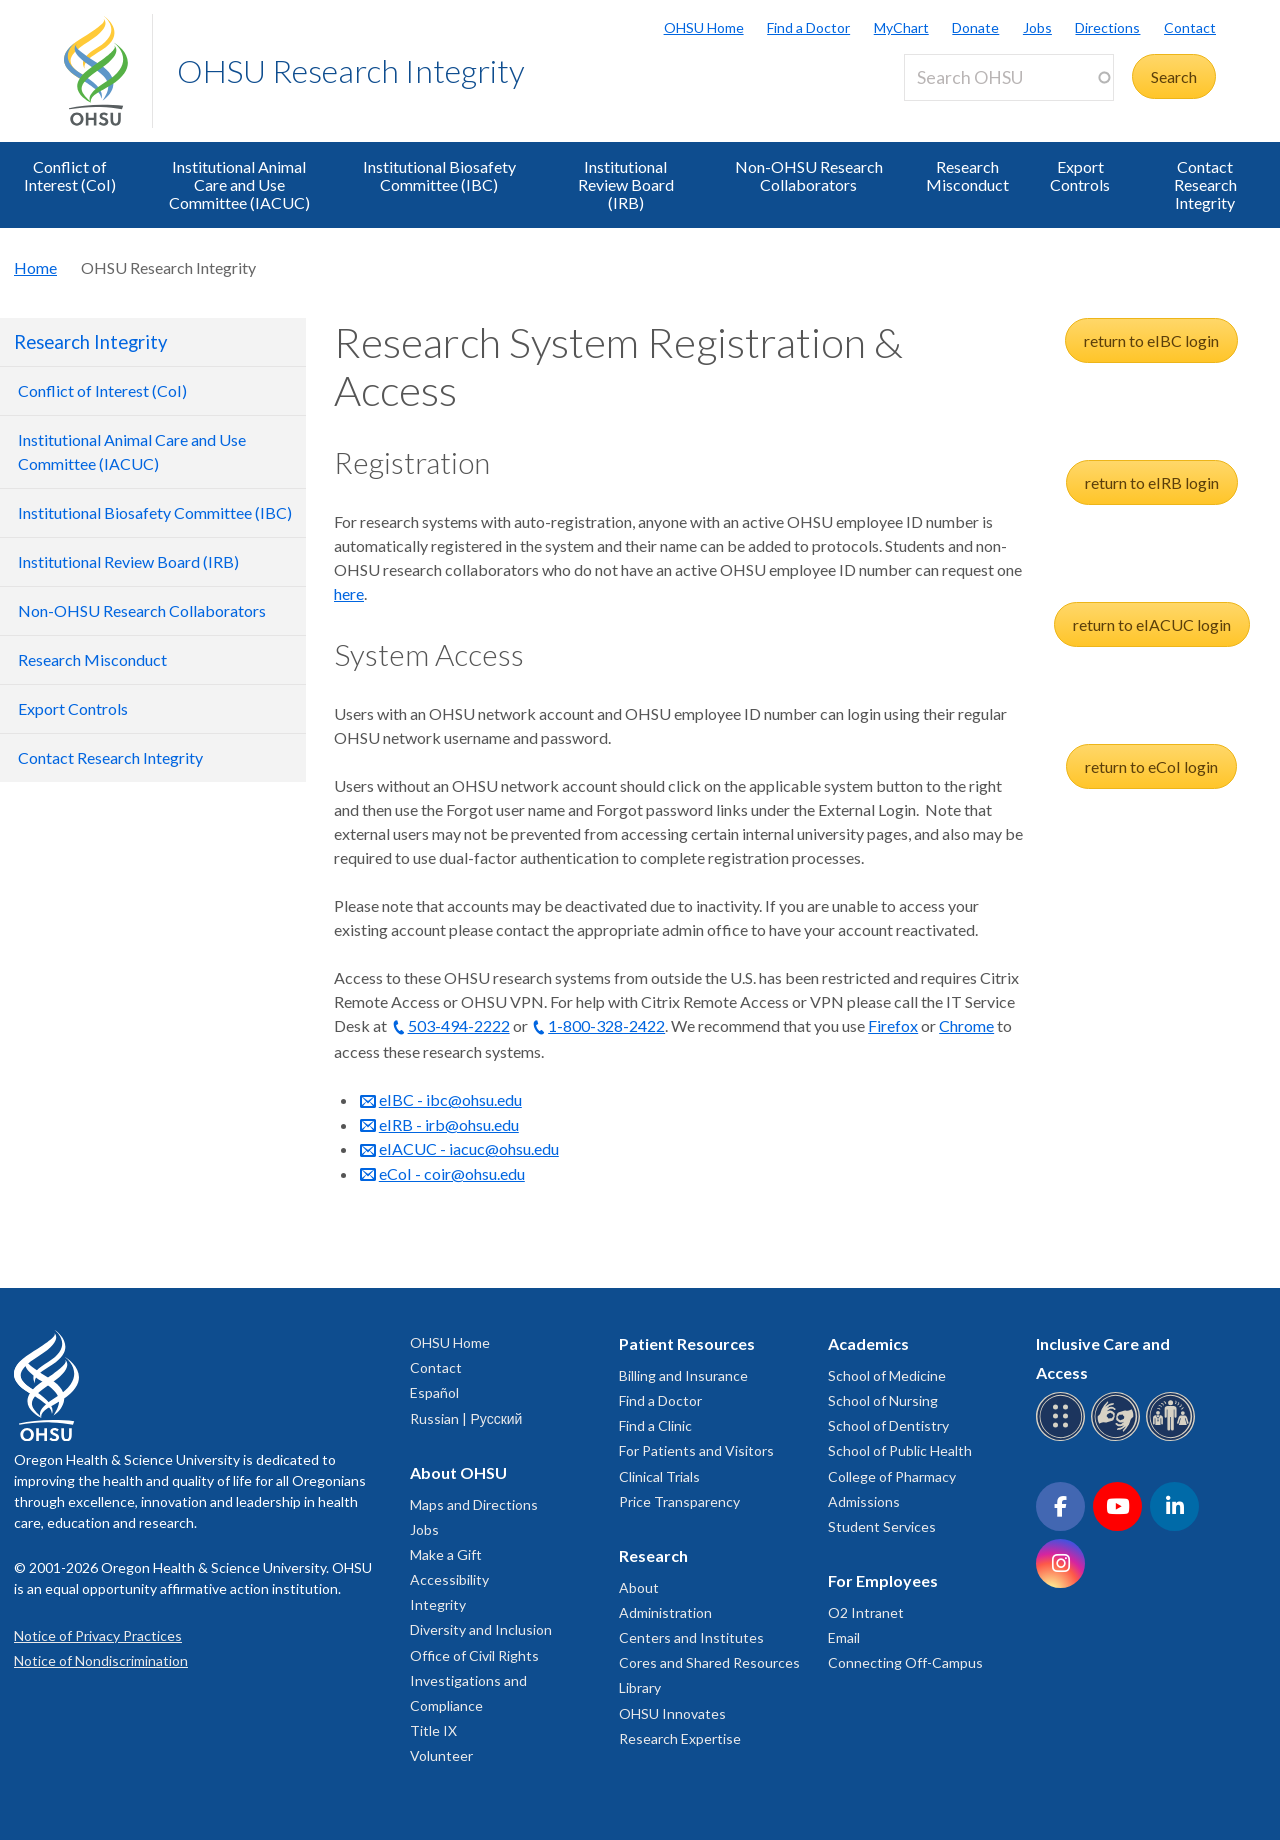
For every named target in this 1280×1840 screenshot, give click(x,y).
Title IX (433, 1730)
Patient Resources (687, 1343)
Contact (1190, 27)
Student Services (882, 1526)
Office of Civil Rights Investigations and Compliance (474, 1680)
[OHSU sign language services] (1118, 1437)
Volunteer (441, 1755)
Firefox (893, 1025)
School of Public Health (900, 1450)
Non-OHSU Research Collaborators (809, 175)
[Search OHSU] (1009, 77)
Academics (868, 1343)
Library (640, 1687)
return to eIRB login (1152, 482)
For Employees (883, 1580)
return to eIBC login (1151, 340)
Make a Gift (446, 1554)
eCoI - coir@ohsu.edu (452, 1173)
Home (35, 267)
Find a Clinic (655, 1425)
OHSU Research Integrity (351, 70)
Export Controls (1080, 175)
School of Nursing (883, 1400)
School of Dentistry (888, 1425)
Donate (975, 27)
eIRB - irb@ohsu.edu (449, 1124)
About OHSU (458, 1472)
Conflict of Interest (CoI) (70, 175)
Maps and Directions (474, 1504)
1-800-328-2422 (606, 1025)
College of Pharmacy (892, 1476)
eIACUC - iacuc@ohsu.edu (469, 1148)
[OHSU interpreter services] (1173, 1437)
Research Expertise (680, 1738)
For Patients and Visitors (696, 1450)
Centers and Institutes (691, 1637)
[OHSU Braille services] (1063, 1437)
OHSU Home (704, 27)
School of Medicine (887, 1375)
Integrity (438, 1604)
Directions (1107, 27)
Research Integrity (90, 342)
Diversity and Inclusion (481, 1629)
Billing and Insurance (683, 1375)
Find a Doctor (808, 27)
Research (653, 1555)
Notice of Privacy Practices (98, 1635)
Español (434, 1392)
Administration (665, 1612)
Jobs (1037, 27)
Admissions (864, 1501)
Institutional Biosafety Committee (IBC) (439, 175)
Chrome (966, 1025)
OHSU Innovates (672, 1713)
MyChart (901, 27)
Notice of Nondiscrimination (101, 1660)
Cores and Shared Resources (709, 1662)
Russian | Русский (466, 1418)
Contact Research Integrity (1205, 184)
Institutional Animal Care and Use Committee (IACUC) (239, 184)
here (349, 593)
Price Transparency (679, 1501)
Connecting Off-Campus (905, 1662)
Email (844, 1637)
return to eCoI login (1151, 766)
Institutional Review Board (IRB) (626, 184)
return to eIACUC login (1152, 624)
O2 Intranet (866, 1612)
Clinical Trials (659, 1476)
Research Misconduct (967, 175)
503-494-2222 (459, 1025)
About (639, 1587)
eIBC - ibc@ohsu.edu (450, 1099)
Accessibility (449, 1579)
